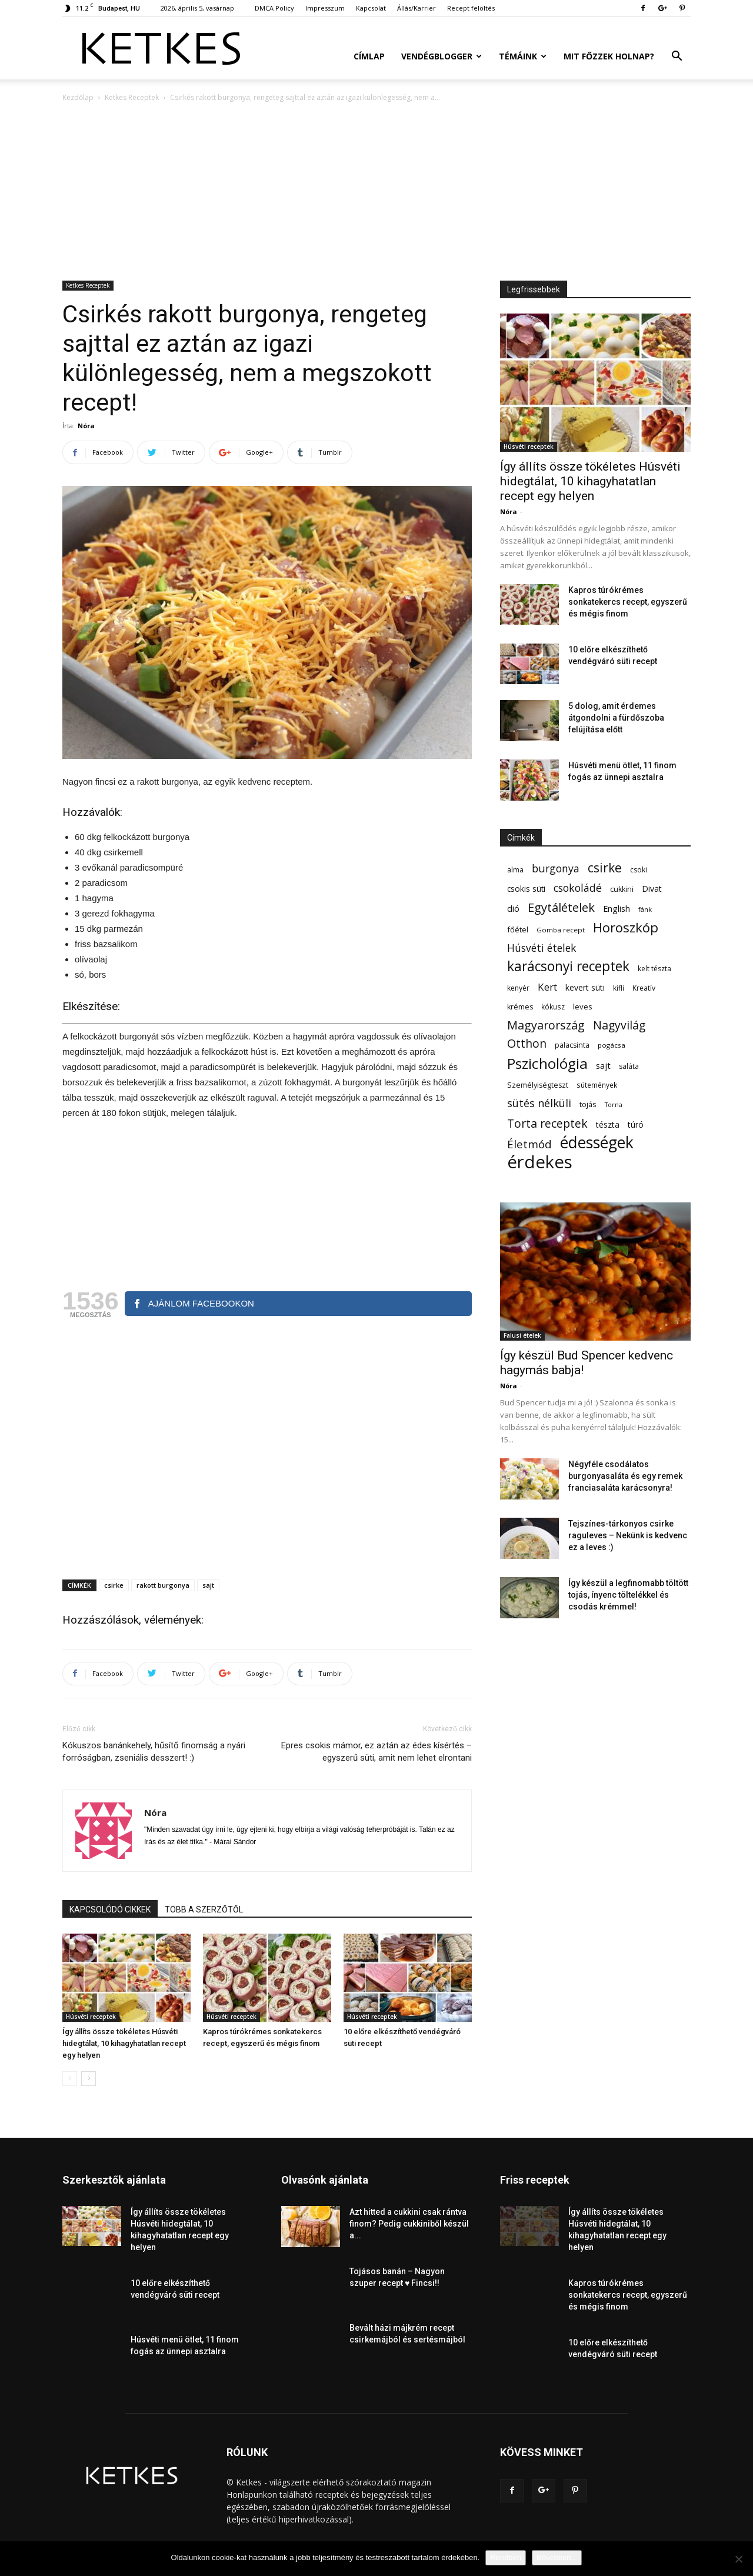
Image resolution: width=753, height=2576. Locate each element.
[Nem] (738, 2559)
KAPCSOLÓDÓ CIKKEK (110, 1909)
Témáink (523, 56)
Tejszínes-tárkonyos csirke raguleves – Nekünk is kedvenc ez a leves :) (627, 1535)
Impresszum (325, 8)
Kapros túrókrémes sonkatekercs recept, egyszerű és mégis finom (627, 601)
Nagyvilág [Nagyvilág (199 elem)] (619, 1025)
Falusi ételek (522, 1335)
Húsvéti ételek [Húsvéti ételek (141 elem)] (541, 948)
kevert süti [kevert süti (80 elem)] (585, 987)
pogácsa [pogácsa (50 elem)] (611, 1045)
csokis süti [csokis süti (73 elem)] (526, 888)
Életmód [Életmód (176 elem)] (529, 1144)
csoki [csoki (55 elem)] (638, 870)
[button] (676, 57)
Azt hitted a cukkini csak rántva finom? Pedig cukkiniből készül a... (409, 2223)
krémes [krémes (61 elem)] (520, 1007)
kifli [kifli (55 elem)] (618, 988)
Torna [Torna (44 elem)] (613, 1105)
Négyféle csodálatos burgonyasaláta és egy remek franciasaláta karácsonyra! (625, 1475)
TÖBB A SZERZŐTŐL (204, 1909)
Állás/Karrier (416, 8)
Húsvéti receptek (91, 2016)
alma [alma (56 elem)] (515, 870)
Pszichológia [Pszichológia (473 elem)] (547, 1063)
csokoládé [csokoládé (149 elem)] (578, 888)
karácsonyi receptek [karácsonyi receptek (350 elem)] (568, 966)
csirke (114, 1585)
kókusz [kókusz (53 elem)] (553, 1006)
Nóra (86, 425)
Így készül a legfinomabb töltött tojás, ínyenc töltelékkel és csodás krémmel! (628, 1594)
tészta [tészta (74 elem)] (607, 1124)
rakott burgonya (162, 1585)
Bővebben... (557, 2557)
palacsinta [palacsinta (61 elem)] (572, 1045)
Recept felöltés (471, 8)
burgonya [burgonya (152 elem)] (555, 868)
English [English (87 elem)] (616, 908)
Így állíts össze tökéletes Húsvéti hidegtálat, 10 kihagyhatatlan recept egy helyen (124, 2043)
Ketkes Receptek (132, 97)
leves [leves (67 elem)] (582, 1006)
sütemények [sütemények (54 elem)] (597, 1084)
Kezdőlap (78, 97)
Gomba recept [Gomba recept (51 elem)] (561, 929)
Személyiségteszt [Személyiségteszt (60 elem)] (537, 1085)
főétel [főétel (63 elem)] (517, 929)
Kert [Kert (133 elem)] (547, 987)
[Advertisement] (376, 192)
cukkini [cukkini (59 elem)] (622, 889)
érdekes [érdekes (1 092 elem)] (539, 1162)
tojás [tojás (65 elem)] (588, 1104)
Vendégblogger (441, 56)
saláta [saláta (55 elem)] (629, 1066)
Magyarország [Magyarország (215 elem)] (546, 1025)
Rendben (505, 2557)
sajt (208, 1585)
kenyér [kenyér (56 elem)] (518, 988)
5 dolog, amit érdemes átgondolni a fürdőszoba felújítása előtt (616, 717)
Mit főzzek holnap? (609, 56)
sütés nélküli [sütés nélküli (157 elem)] (539, 1103)
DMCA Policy (274, 8)
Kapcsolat (371, 8)
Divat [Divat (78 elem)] (652, 888)
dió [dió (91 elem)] (513, 908)
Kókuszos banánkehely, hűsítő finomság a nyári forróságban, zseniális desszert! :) (153, 1751)
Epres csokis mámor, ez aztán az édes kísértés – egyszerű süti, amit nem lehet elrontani (376, 1751)
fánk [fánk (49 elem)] (645, 909)
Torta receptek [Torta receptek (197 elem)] (547, 1123)
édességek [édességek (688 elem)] (597, 1143)
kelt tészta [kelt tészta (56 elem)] (654, 969)
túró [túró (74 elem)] (636, 1124)
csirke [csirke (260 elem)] (605, 868)
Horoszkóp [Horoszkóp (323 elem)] (625, 927)
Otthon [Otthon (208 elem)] (527, 1043)
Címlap (369, 56)
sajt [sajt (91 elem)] (603, 1065)
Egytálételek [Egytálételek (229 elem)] (561, 907)
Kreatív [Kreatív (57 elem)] (643, 988)
